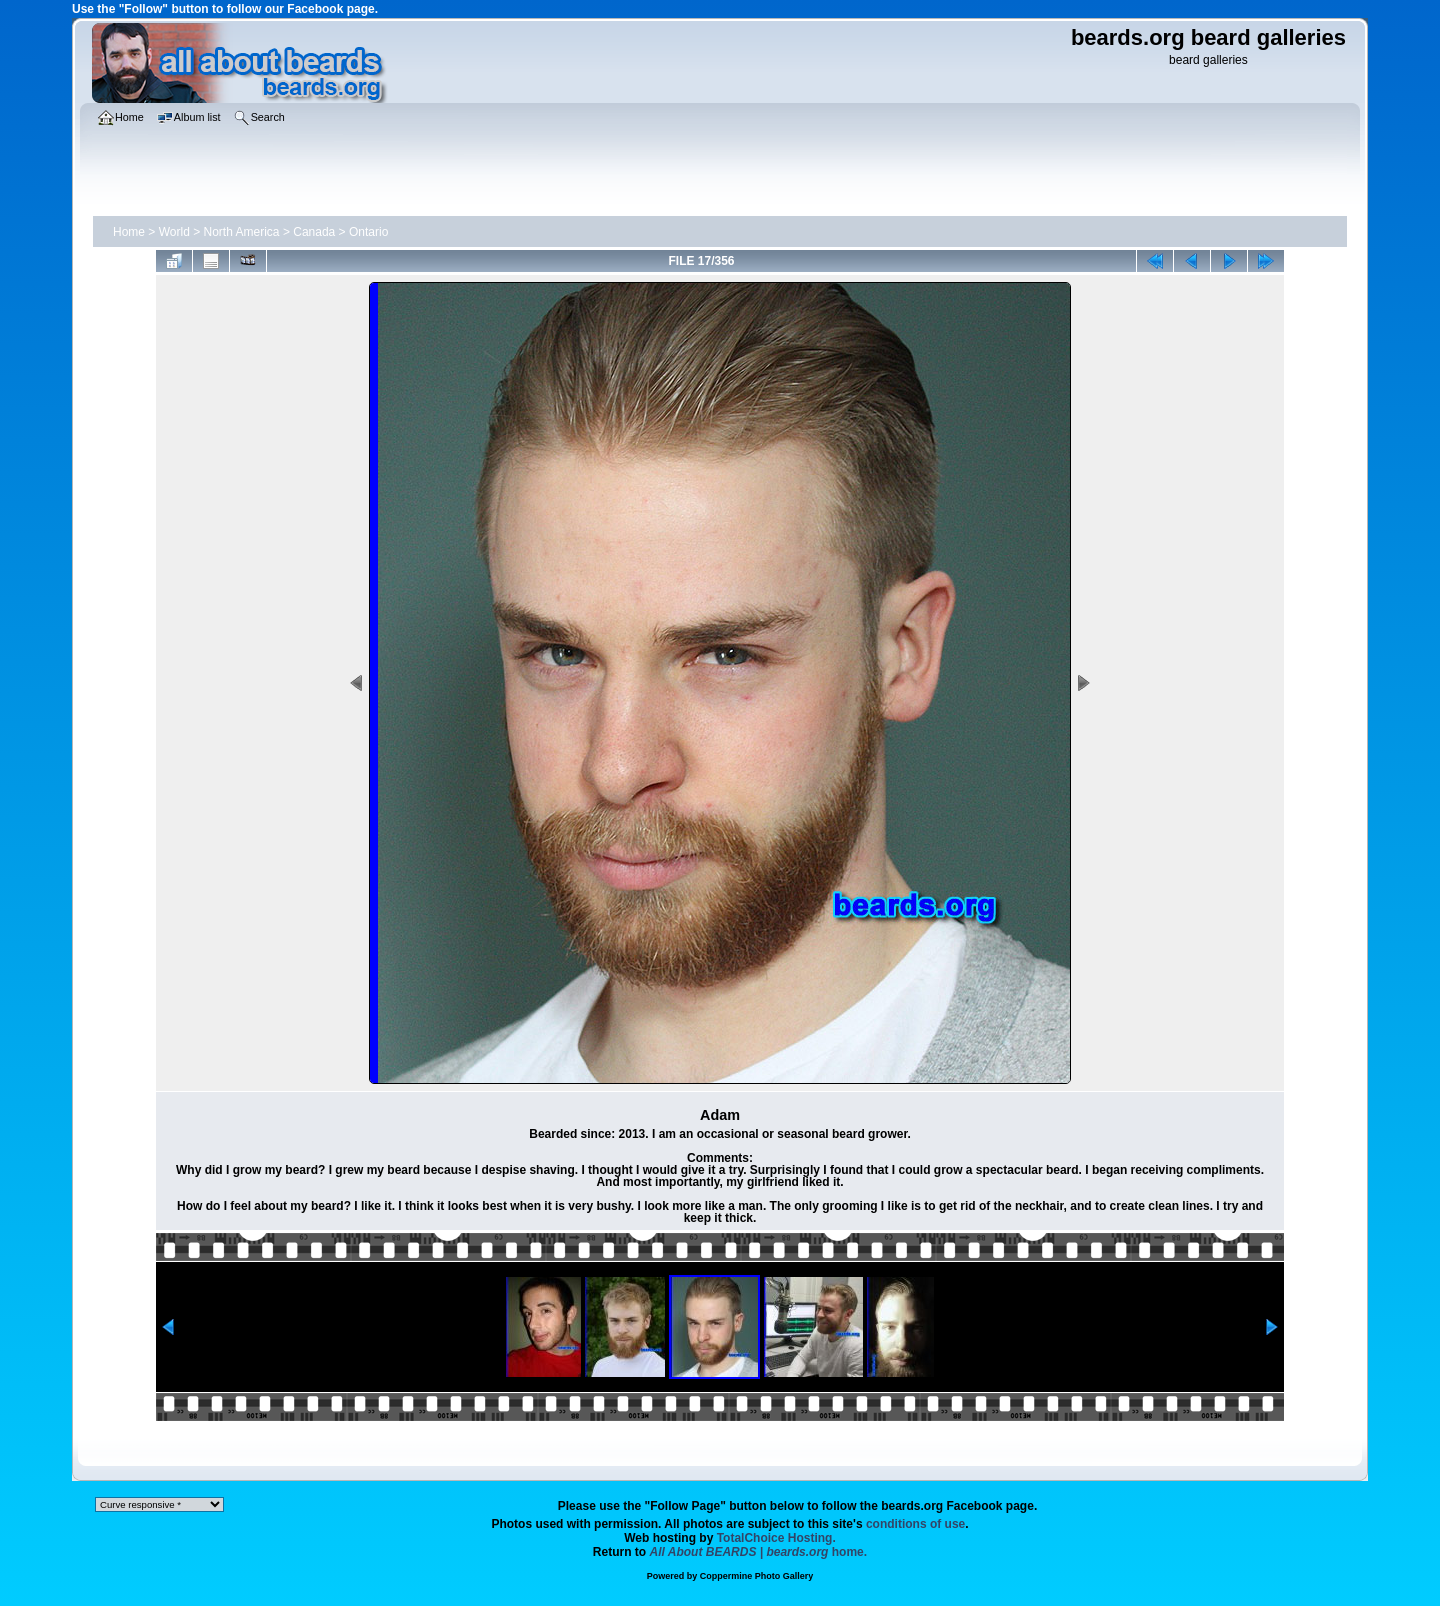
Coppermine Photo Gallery (757, 1576)
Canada (314, 232)
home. (759, 1552)
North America (242, 232)
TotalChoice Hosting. (776, 1538)
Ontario (368, 232)
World (174, 232)
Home (129, 232)
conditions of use (915, 1524)
